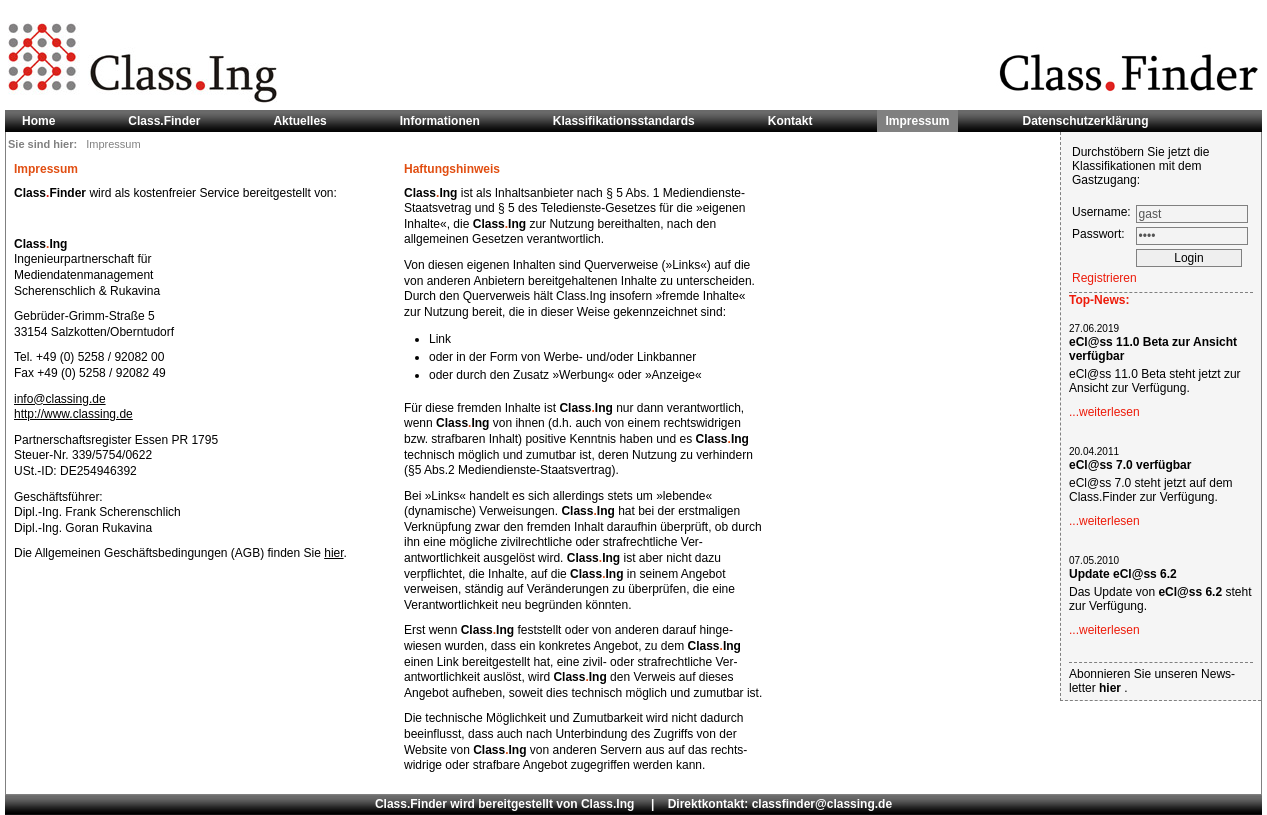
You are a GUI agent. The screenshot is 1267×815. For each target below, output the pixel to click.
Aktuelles (299, 121)
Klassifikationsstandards (624, 121)
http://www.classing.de (73, 414)
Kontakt (790, 121)
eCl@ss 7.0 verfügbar (1130, 465)
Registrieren (1104, 278)
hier (333, 553)
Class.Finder (164, 121)
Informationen (440, 121)
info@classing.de (60, 399)
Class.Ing (607, 804)
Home (38, 121)
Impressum (917, 121)
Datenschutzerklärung (1086, 121)
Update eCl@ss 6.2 (1123, 574)
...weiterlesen (1104, 412)
